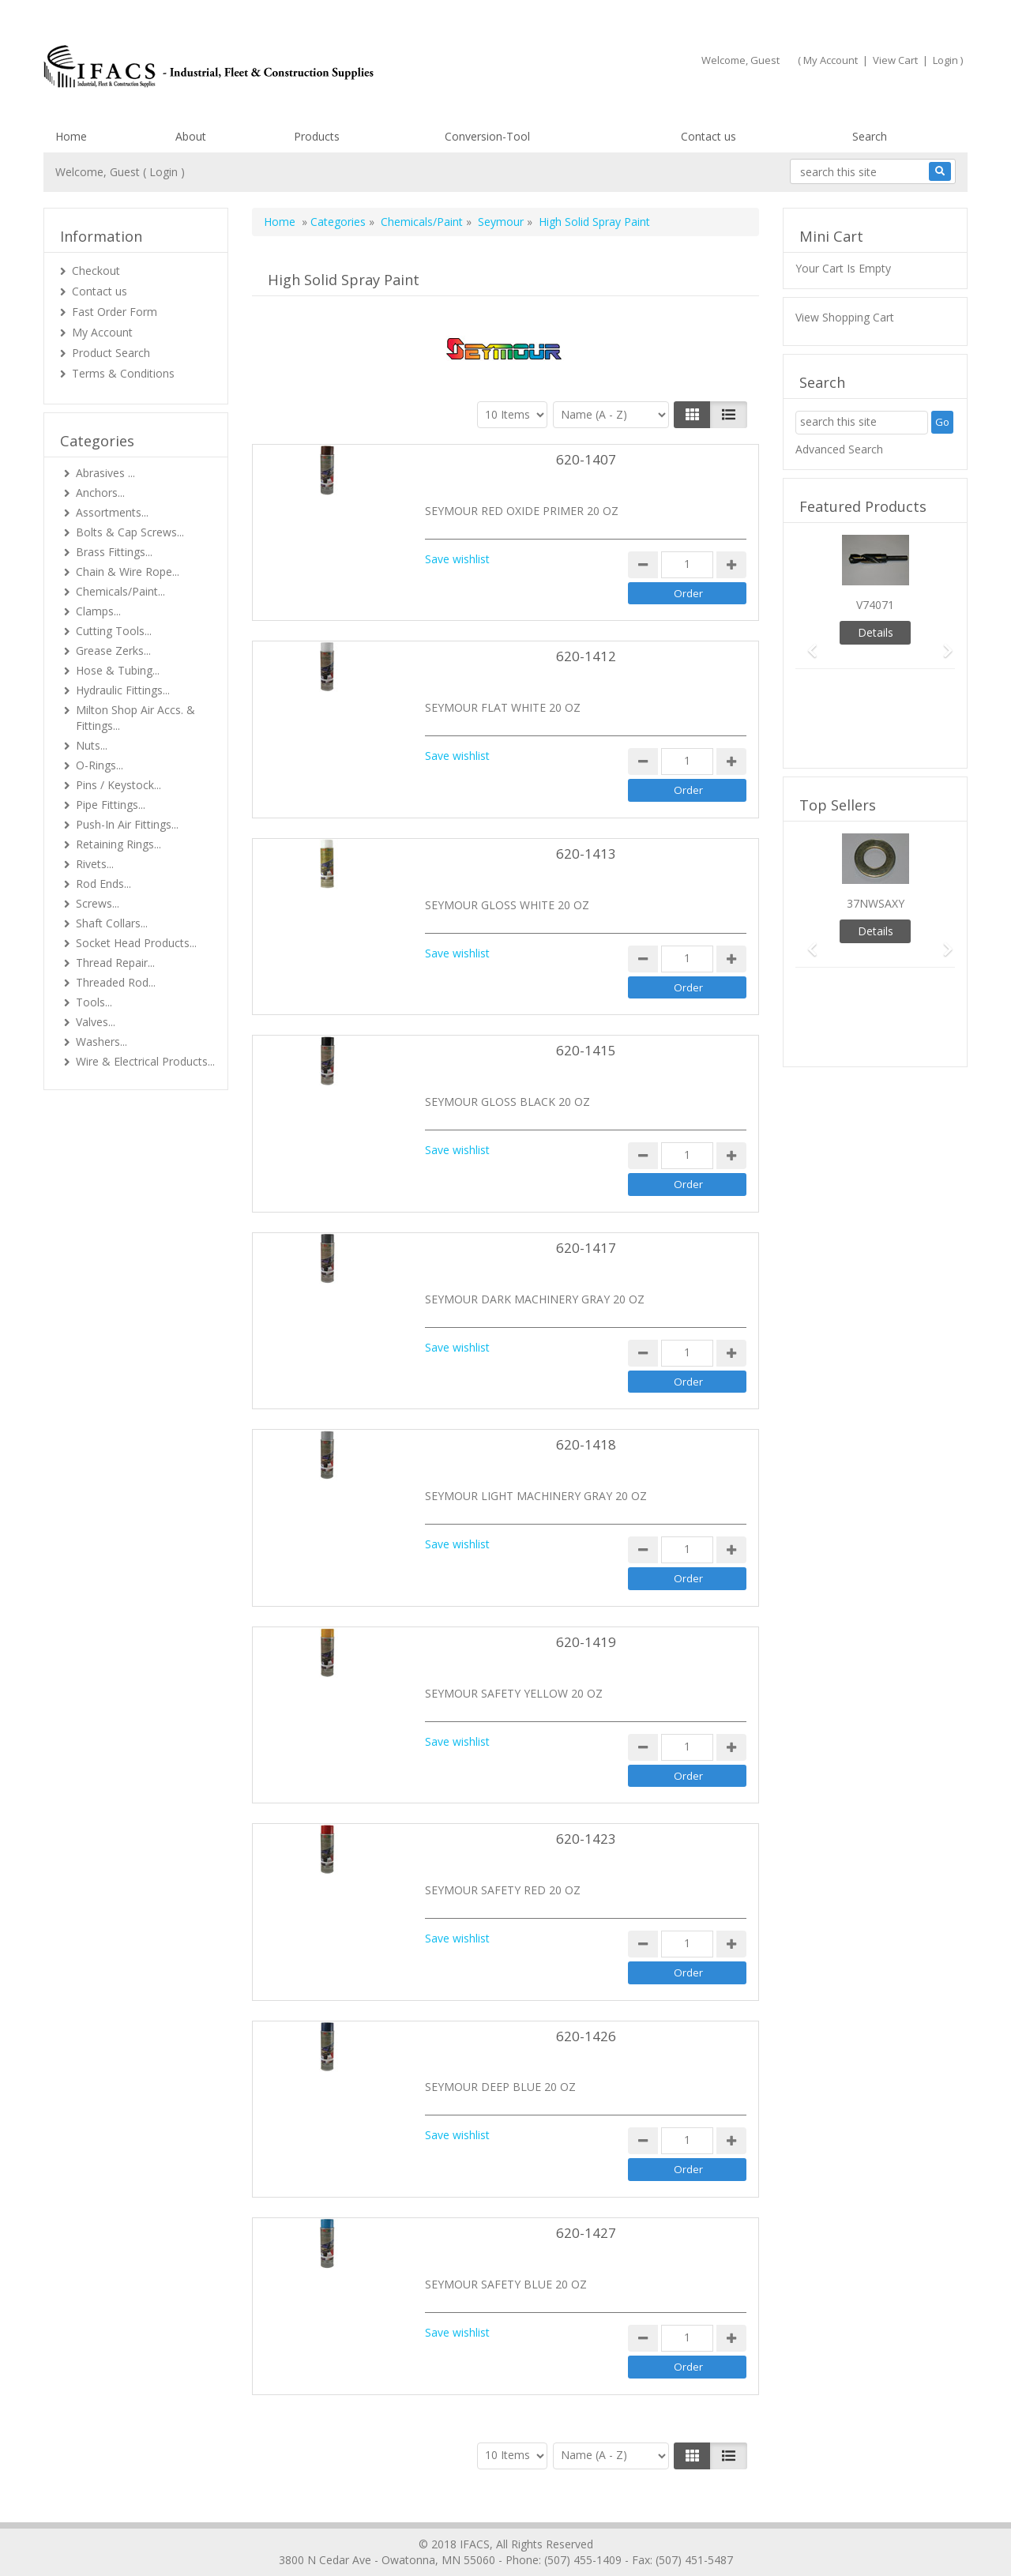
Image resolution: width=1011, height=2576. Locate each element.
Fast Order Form (114, 311)
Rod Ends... (103, 883)
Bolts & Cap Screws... (130, 532)
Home (71, 136)
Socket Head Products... (136, 942)
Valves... (95, 1021)
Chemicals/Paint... (120, 591)
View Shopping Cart (844, 317)
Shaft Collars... (112, 923)
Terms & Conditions (123, 373)
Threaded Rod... (116, 982)
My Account (830, 60)
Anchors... (100, 492)
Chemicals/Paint (422, 221)
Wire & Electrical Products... (145, 1061)
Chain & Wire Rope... (127, 571)
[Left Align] (692, 414)
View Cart (895, 60)
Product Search (111, 352)
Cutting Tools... (114, 630)
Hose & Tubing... (118, 670)
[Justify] (728, 414)
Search (869, 136)
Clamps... (98, 611)
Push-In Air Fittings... (127, 824)
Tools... (94, 1002)
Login (945, 60)
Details (875, 632)
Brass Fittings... (114, 551)
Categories (338, 221)
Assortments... (112, 512)
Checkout (96, 270)
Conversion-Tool (487, 136)
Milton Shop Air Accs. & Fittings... (135, 717)
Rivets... (95, 863)
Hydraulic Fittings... (123, 690)
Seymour (501, 221)
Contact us (708, 136)
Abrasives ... (105, 472)
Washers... (101, 1041)
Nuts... (91, 745)
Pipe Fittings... (110, 804)
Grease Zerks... (113, 650)
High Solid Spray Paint (594, 221)
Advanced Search (839, 449)
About (190, 136)
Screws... (97, 903)
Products (317, 136)
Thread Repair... (115, 962)
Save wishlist (457, 558)
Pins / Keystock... (118, 784)
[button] (807, 643)
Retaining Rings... (118, 844)
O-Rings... (99, 765)
